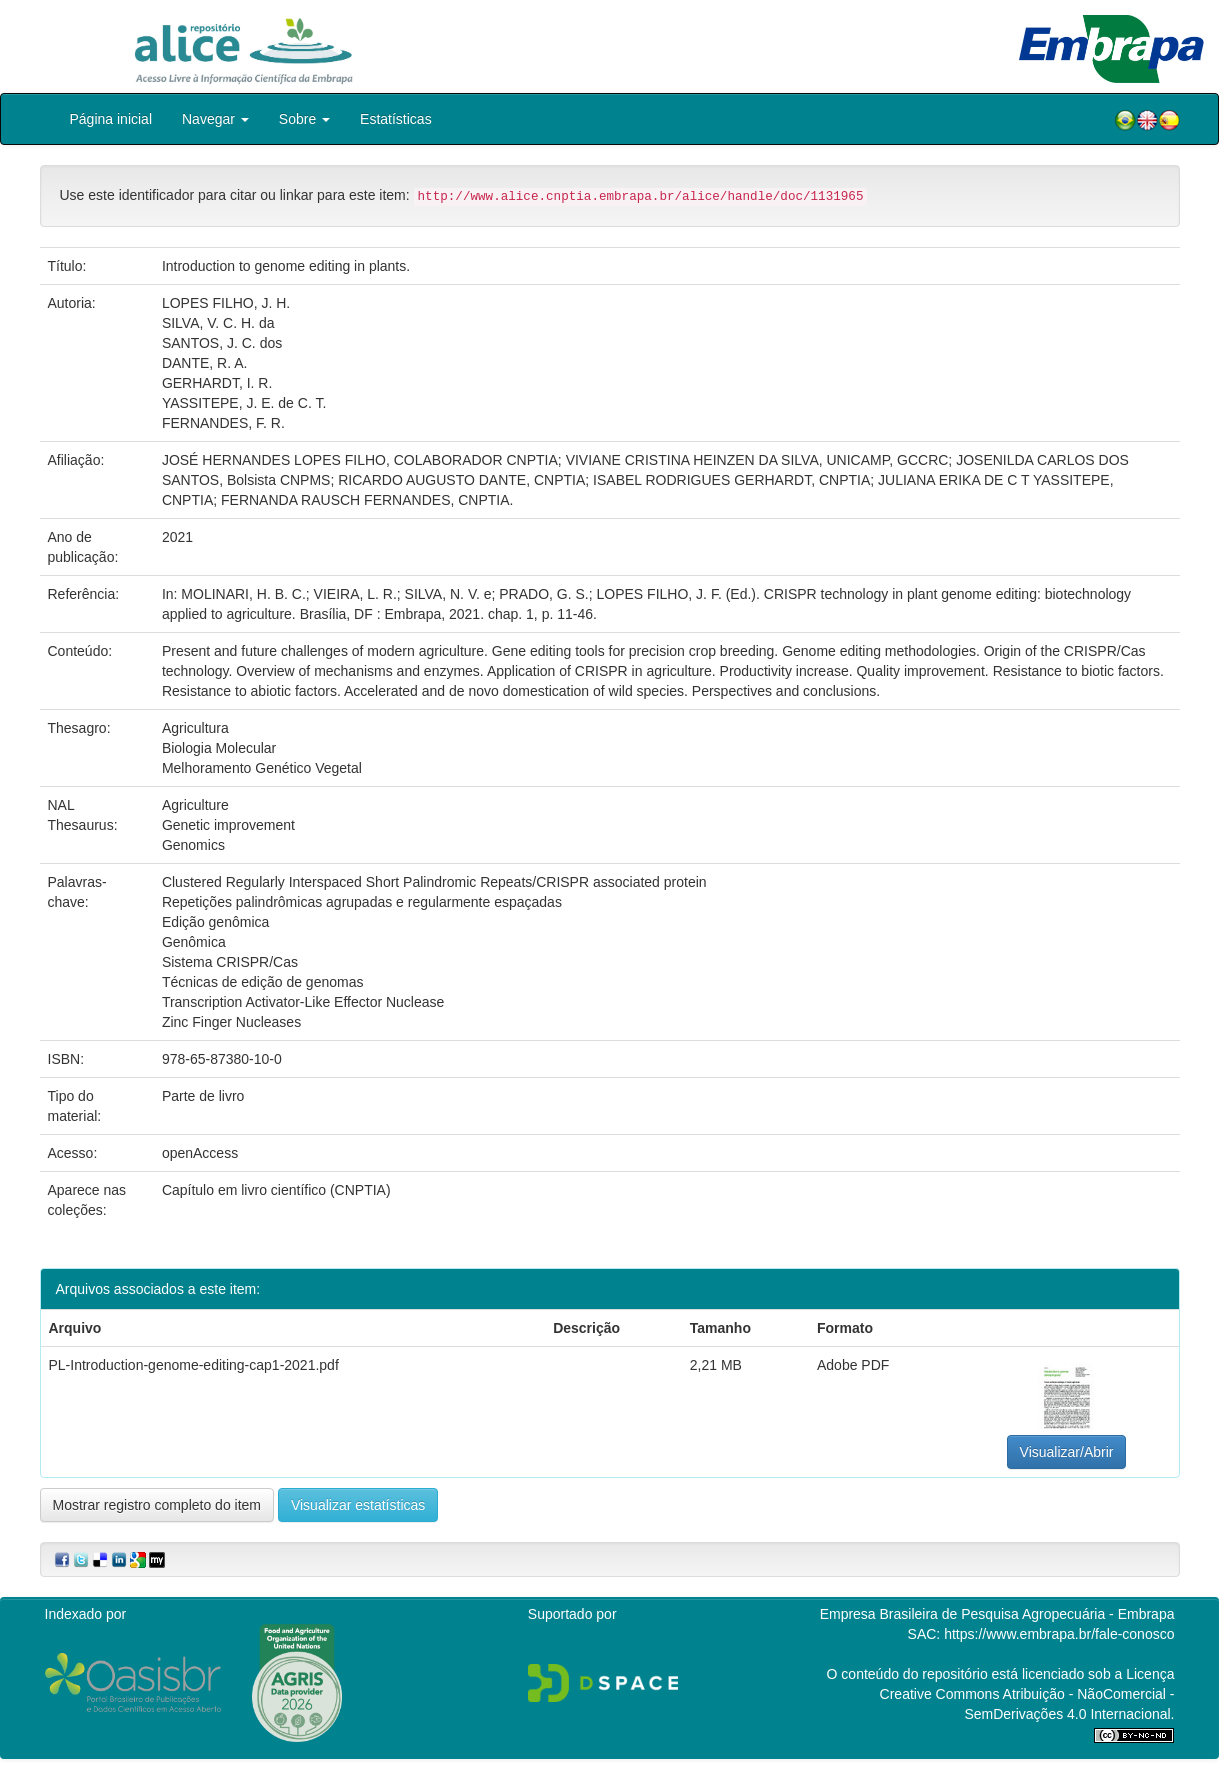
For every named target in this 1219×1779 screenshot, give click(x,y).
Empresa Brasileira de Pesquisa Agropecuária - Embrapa (997, 1614)
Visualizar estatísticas (358, 1505)
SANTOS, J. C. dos (222, 343)
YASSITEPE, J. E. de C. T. (244, 403)
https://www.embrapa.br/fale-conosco (1059, 1634)
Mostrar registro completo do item (157, 1505)
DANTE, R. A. (205, 363)
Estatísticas (396, 119)
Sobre (304, 119)
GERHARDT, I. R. (217, 383)
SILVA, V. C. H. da (218, 323)
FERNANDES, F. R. (223, 423)
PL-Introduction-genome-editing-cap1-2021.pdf (194, 1365)
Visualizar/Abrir (1067, 1452)
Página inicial (111, 119)
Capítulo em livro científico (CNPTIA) (276, 1190)
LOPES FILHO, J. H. (226, 303)
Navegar (215, 119)
